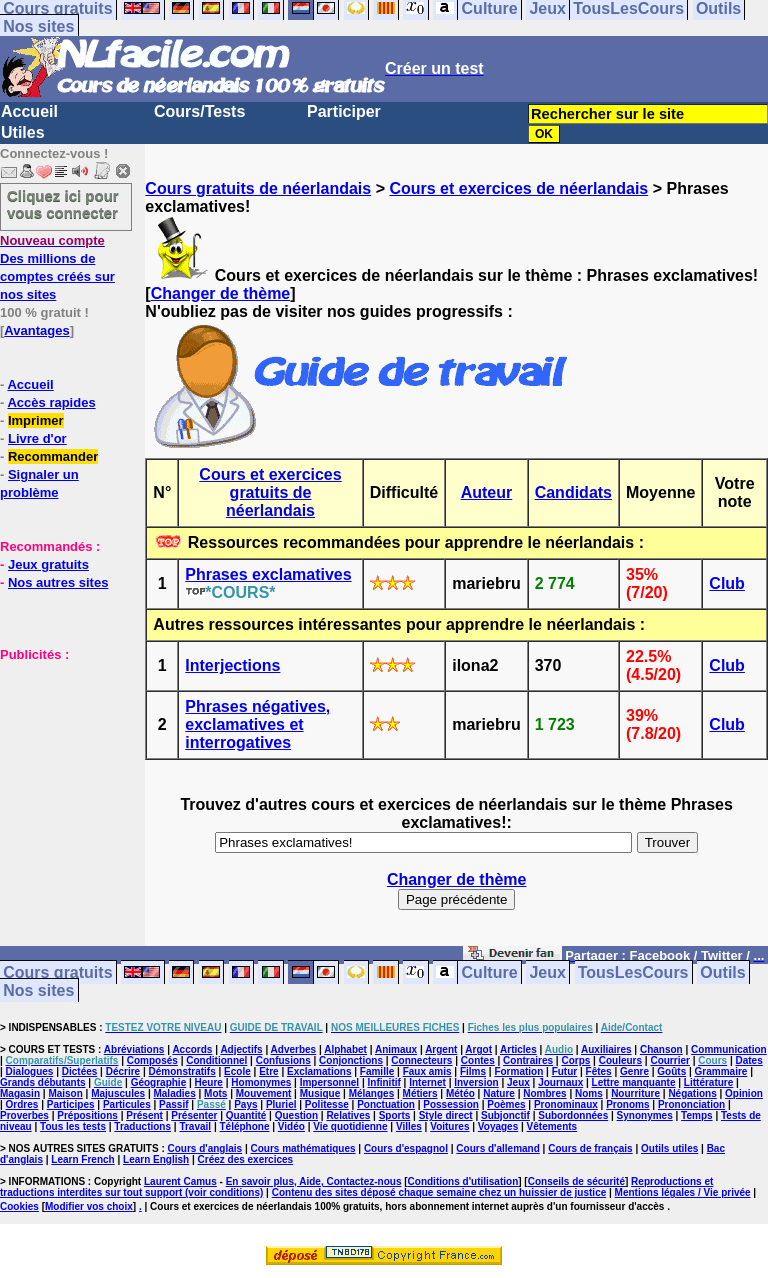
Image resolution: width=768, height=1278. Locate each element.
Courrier (669, 1060)
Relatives (348, 1115)
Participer (344, 111)
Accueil (29, 111)
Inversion (476, 1082)
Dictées (80, 1071)
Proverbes (24, 1115)
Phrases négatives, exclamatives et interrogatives (257, 724)
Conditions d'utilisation (463, 1181)
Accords (192, 1049)
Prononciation (691, 1104)
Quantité (246, 1115)
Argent (441, 1049)
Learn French (82, 1159)
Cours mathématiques (303, 1148)
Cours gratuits (57, 972)
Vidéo (291, 1126)
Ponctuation (386, 1104)
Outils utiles (669, 1148)
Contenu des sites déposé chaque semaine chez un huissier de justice (439, 1192)
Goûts (671, 1071)
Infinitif (384, 1082)
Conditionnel (216, 1060)
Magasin (20, 1093)
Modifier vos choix (89, 1206)
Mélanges (372, 1093)
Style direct (446, 1115)
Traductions (142, 1126)
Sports (395, 1115)
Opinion (744, 1093)
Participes (71, 1104)
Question (296, 1115)
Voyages (498, 1126)
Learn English (156, 1159)
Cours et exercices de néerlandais (518, 188)
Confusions (283, 1060)
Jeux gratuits (48, 564)
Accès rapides (51, 402)
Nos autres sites (58, 582)
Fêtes (599, 1071)
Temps (697, 1115)
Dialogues (30, 1071)
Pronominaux (566, 1104)
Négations (692, 1093)
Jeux (547, 972)
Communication (729, 1049)
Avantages (36, 330)
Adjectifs (241, 1049)
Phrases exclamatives (268, 574)
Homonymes (261, 1082)
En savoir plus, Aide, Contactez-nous (314, 1181)
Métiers (420, 1093)
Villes (409, 1126)
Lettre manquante (634, 1082)
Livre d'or (37, 438)
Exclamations (319, 1071)
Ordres (22, 1104)
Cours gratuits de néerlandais (258, 188)
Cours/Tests (199, 111)
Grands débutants (43, 1082)
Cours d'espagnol (406, 1148)
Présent (144, 1115)
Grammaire (721, 1071)
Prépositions (87, 1115)
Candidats (573, 492)
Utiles (23, 132)
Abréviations (134, 1049)
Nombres (544, 1093)
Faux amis (427, 1071)
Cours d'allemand (498, 1148)
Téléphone (244, 1126)
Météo (460, 1093)
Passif (173, 1104)
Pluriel (281, 1104)
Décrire (123, 1071)
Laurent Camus (180, 1181)
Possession (451, 1104)
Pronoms (627, 1104)
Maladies (174, 1093)
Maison (65, 1093)
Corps (575, 1060)
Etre (268, 1071)
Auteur (487, 492)
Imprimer (36, 420)
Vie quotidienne (350, 1126)
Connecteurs (421, 1060)
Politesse (327, 1104)
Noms (589, 1093)
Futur (565, 1071)
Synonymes (645, 1115)
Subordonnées (573, 1115)
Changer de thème (221, 293)
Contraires (528, 1060)
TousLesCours (633, 972)
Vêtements (552, 1126)
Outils (722, 972)
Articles (518, 1049)
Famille (377, 1071)
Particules (127, 1104)
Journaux (560, 1082)
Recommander (53, 456)
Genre (634, 1071)
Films (473, 1071)
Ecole (237, 1071)
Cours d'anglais (205, 1148)
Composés (152, 1060)
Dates (748, 1060)
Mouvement (264, 1093)
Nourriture (635, 1093)
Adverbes (294, 1049)
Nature (499, 1093)
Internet (427, 1082)
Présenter (194, 1115)
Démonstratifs (182, 1071)
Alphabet (345, 1049)
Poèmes (506, 1104)
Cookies (19, 1206)
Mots (215, 1093)
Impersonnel (329, 1082)
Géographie (159, 1082)
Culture (490, 972)
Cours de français (590, 1148)
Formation (518, 1071)
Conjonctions (351, 1060)
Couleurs (620, 1060)
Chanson (661, 1049)
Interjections (232, 665)
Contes (478, 1060)
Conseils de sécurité (576, 1181)
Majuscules (118, 1093)
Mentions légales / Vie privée (683, 1192)
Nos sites (38, 26)
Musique (320, 1093)
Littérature (708, 1082)
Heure (209, 1082)
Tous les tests (73, 1126)
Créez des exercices (246, 1159)
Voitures (449, 1126)
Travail (195, 1126)
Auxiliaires (606, 1049)
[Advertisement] (60, 763)
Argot (478, 1049)
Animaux (396, 1049)
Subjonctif (505, 1115)
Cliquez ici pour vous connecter (63, 204)
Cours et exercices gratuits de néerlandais (270, 492)
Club (727, 583)
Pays (245, 1104)
